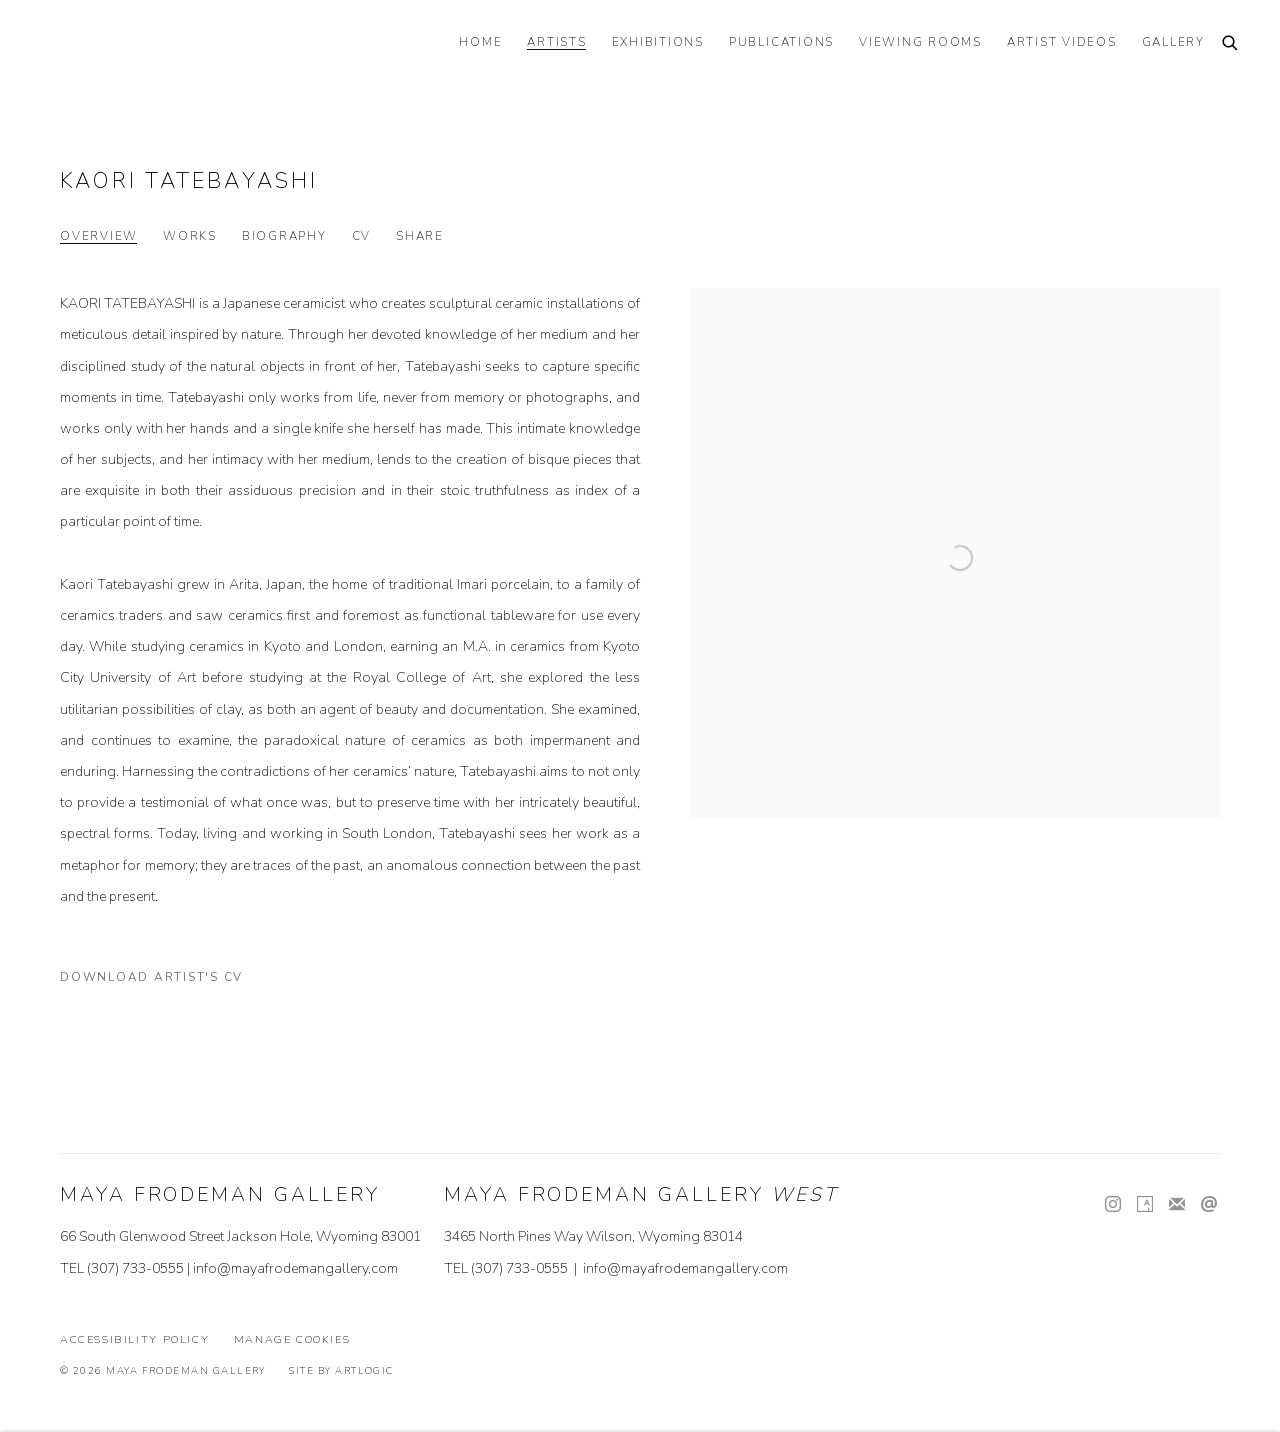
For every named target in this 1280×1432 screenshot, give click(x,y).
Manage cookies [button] (292, 1339)
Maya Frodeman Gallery (180, 45)
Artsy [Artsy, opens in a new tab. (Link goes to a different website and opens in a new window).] (1145, 1205)
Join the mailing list (1177, 1205)
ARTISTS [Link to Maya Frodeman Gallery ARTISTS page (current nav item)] (556, 42)
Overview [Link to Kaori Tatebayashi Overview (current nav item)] (99, 236)
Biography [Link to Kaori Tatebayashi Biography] (284, 236)
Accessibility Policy (134, 1339)
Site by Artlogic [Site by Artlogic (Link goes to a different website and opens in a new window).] (341, 1370)
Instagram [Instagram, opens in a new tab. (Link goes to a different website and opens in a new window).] (1113, 1205)
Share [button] (420, 236)
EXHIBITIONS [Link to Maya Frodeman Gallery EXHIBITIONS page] (658, 42)
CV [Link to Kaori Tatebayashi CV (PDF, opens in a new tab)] (362, 236)
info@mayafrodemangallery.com (295, 1268)
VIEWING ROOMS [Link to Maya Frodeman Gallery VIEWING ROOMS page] (920, 42)
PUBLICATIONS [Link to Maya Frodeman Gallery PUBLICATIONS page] (781, 42)
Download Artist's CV (164, 981)
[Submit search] (1231, 44)
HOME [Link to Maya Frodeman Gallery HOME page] (480, 42)
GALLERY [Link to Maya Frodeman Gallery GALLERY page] (1173, 42)
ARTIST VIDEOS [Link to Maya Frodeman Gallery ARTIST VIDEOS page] (1062, 42)
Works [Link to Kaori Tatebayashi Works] (190, 236)
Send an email (1209, 1205)
